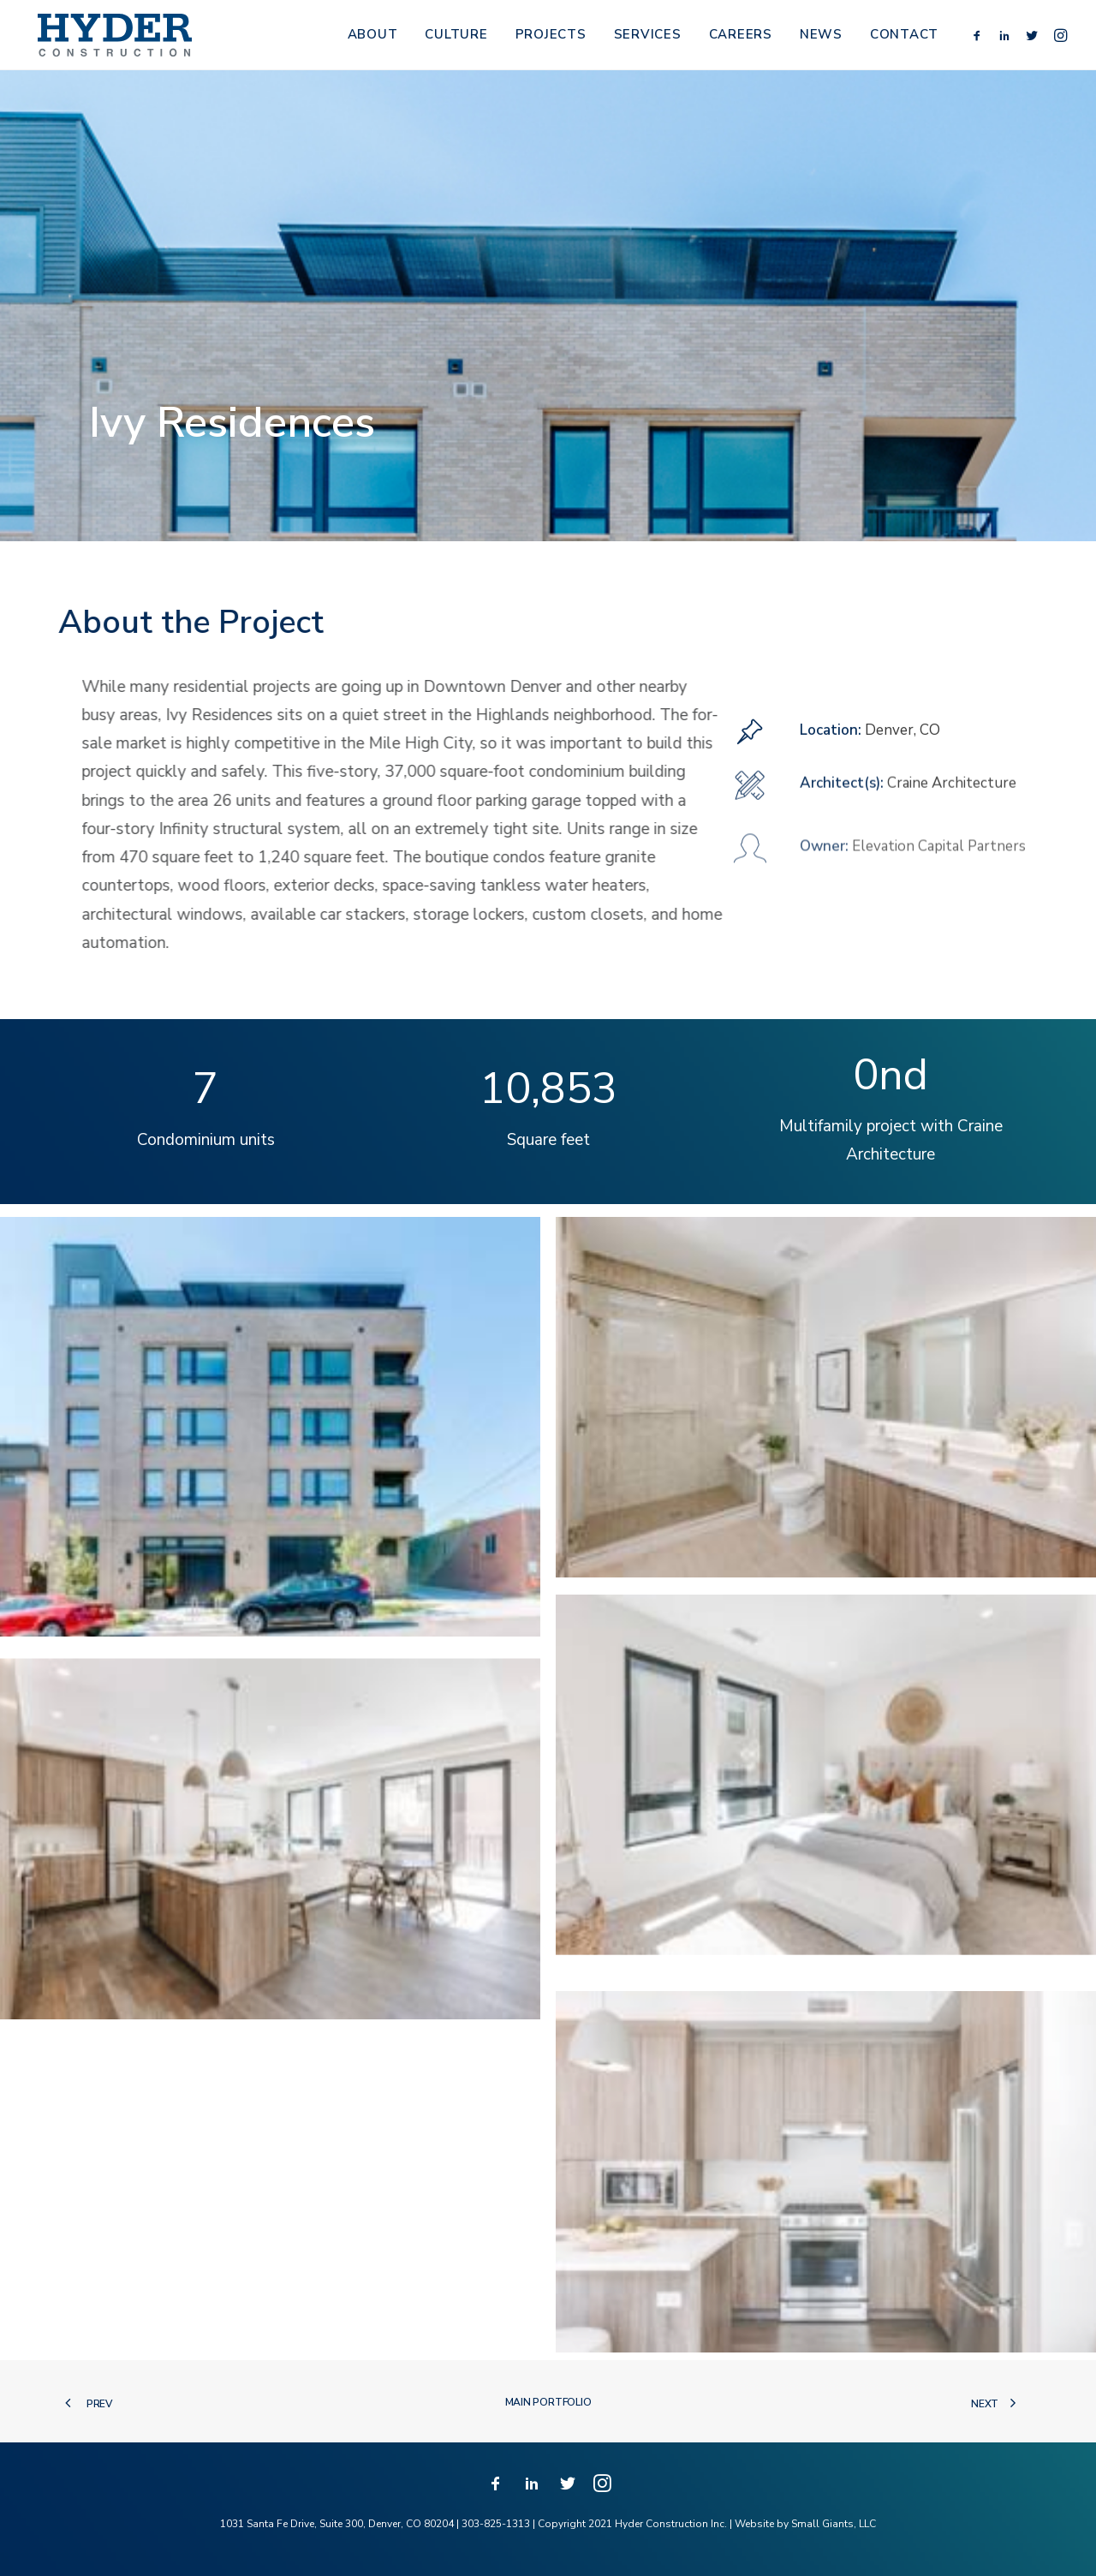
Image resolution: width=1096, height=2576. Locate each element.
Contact (904, 38)
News (821, 38)
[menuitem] (373, 39)
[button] (980, 39)
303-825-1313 (496, 2524)
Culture (456, 38)
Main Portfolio (548, 2402)
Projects (551, 38)
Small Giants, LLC (833, 2524)
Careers (740, 38)
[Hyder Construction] (113, 39)
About (373, 38)
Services (648, 38)
